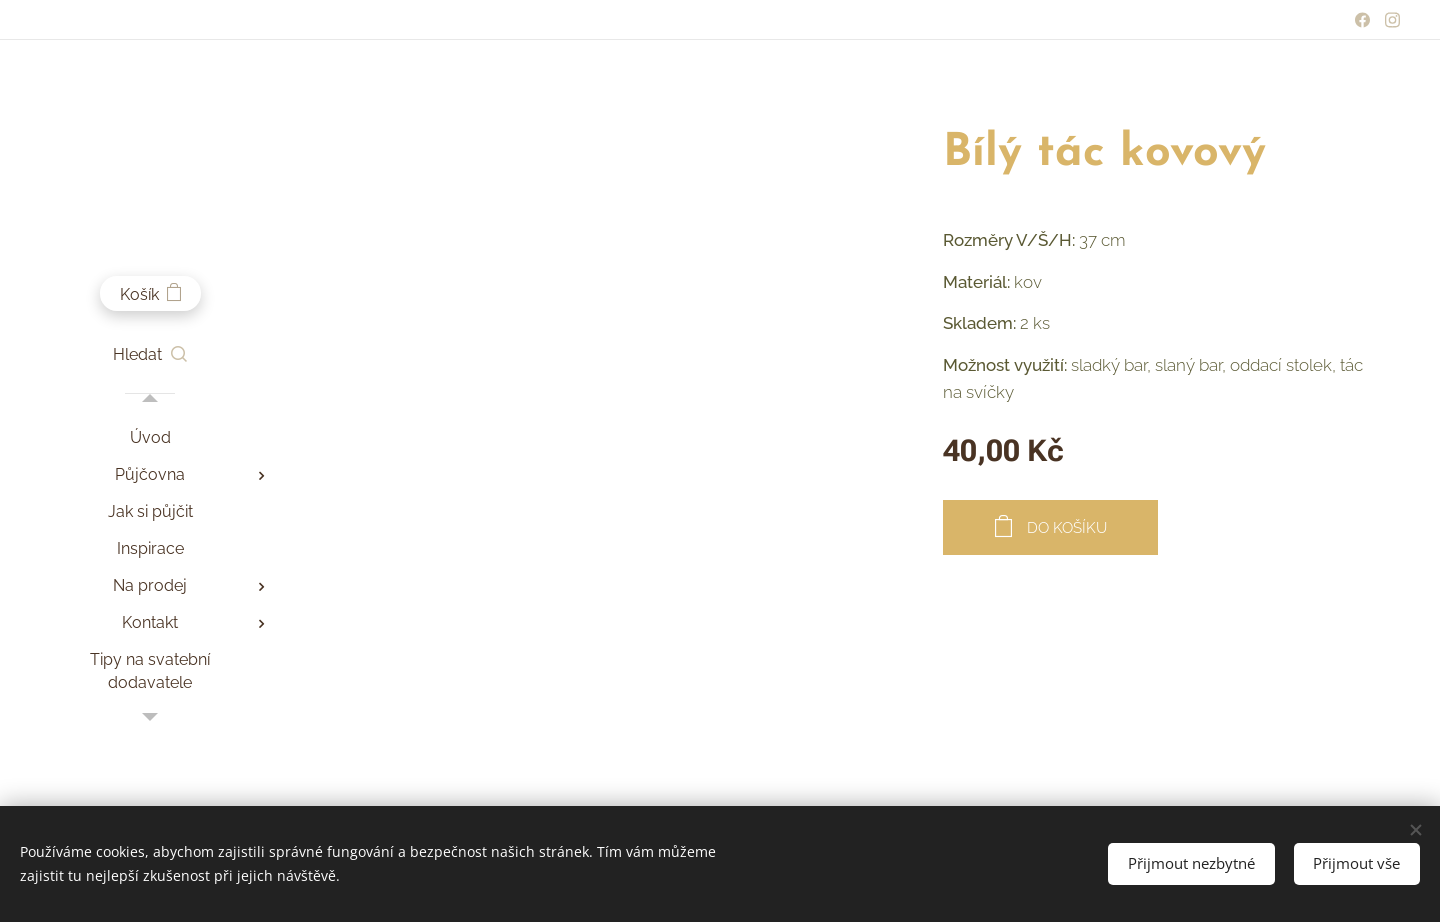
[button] (150, 355)
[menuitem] (150, 437)
